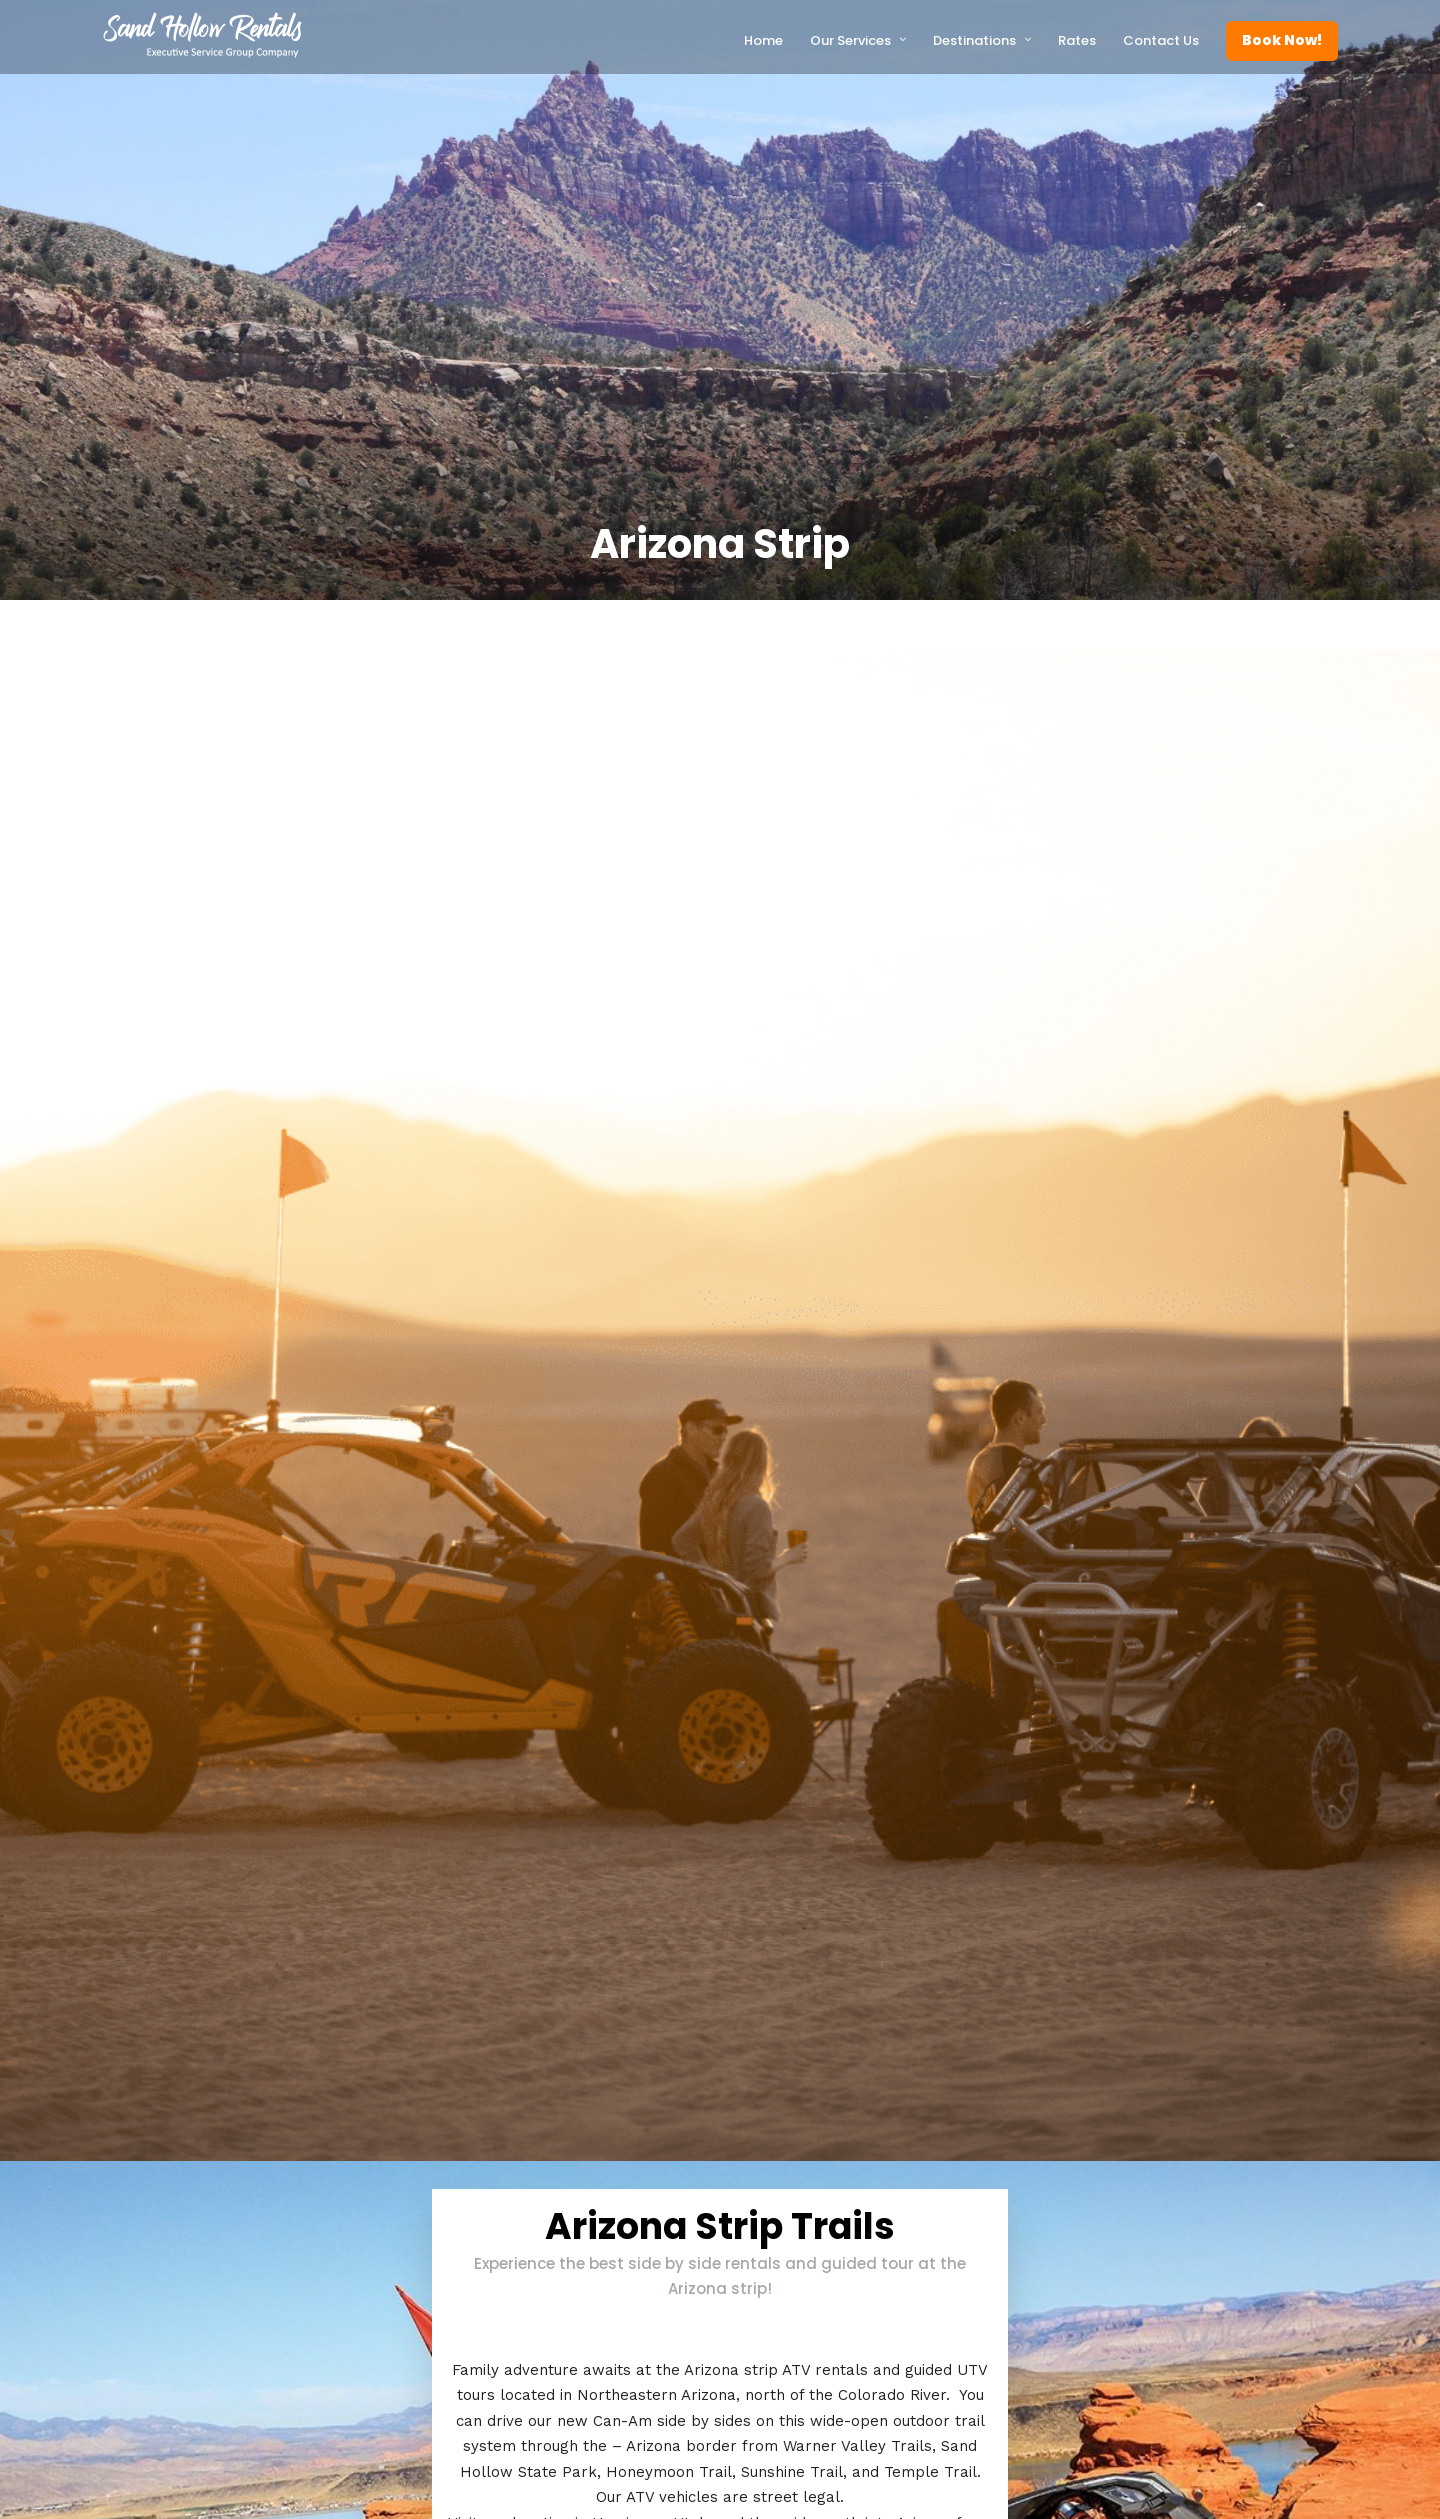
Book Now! (1282, 40)
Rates (1077, 40)
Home (763, 40)
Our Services (850, 40)
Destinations (974, 40)
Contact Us (1161, 40)
